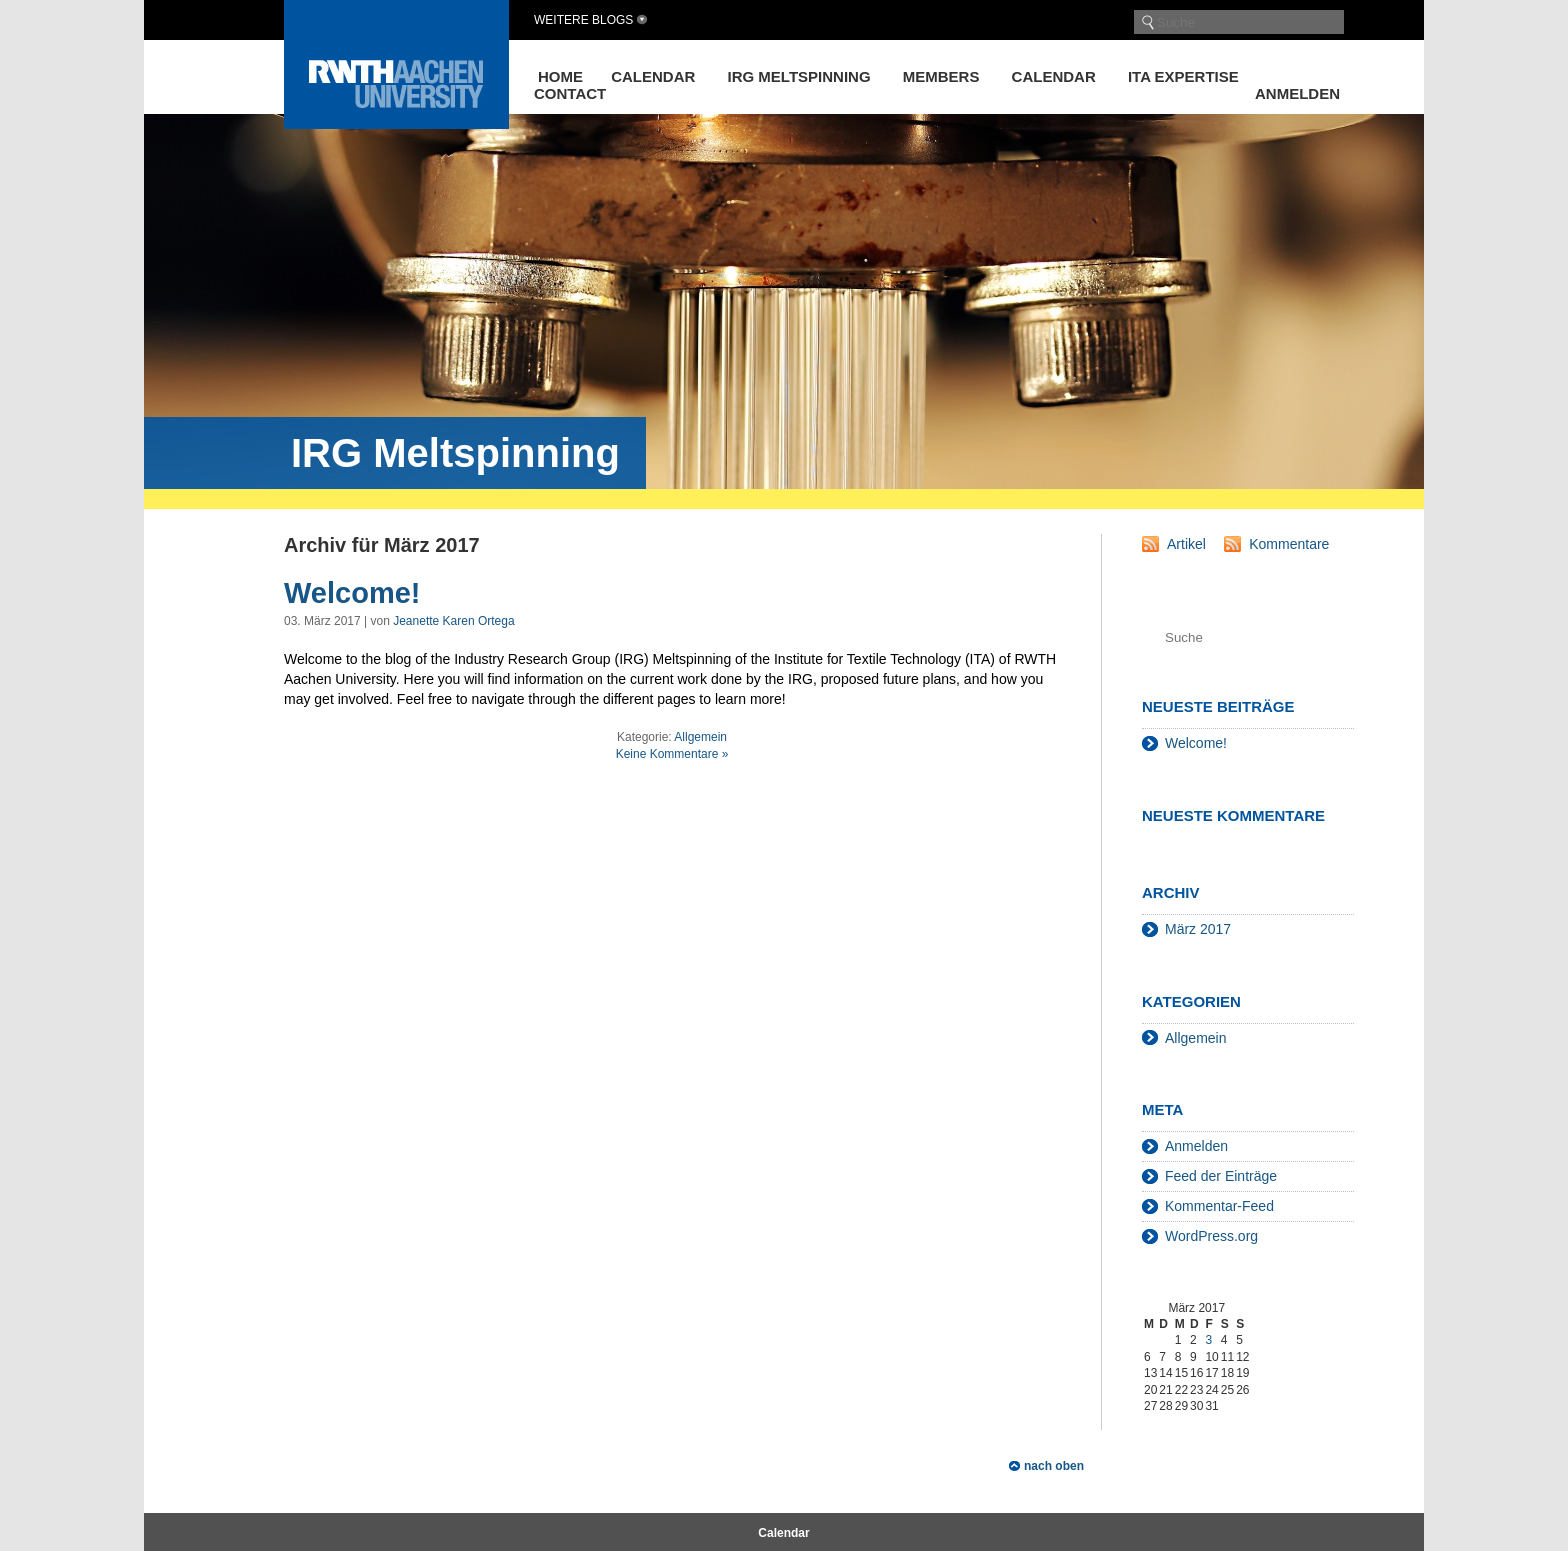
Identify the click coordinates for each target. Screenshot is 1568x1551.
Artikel (1186, 544)
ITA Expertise (1183, 76)
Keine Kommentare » (672, 754)
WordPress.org (1211, 1236)
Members (941, 76)
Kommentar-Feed (1219, 1206)
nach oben (1054, 1466)
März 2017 (1198, 929)
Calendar (653, 76)
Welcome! (352, 593)
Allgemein (700, 737)
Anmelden (1297, 93)
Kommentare (1289, 544)
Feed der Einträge (1221, 1176)
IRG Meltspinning (799, 76)
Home (560, 76)
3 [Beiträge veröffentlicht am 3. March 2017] (1208, 1340)
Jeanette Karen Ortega (453, 621)
